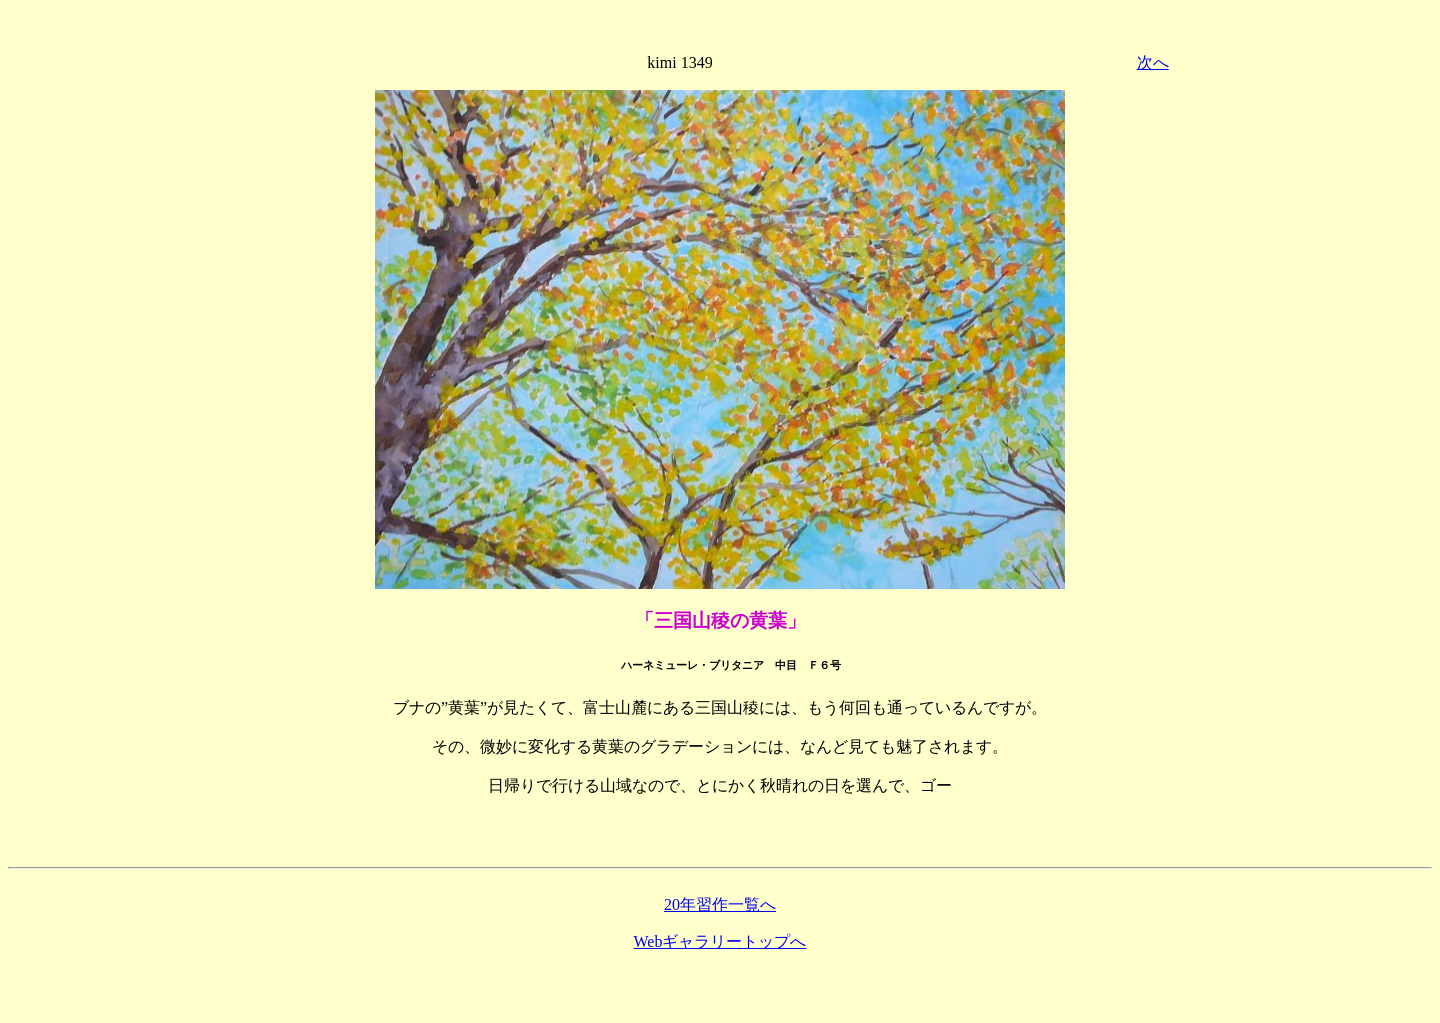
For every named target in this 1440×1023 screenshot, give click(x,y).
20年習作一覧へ (720, 904)
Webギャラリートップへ (720, 941)
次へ (1153, 62)
